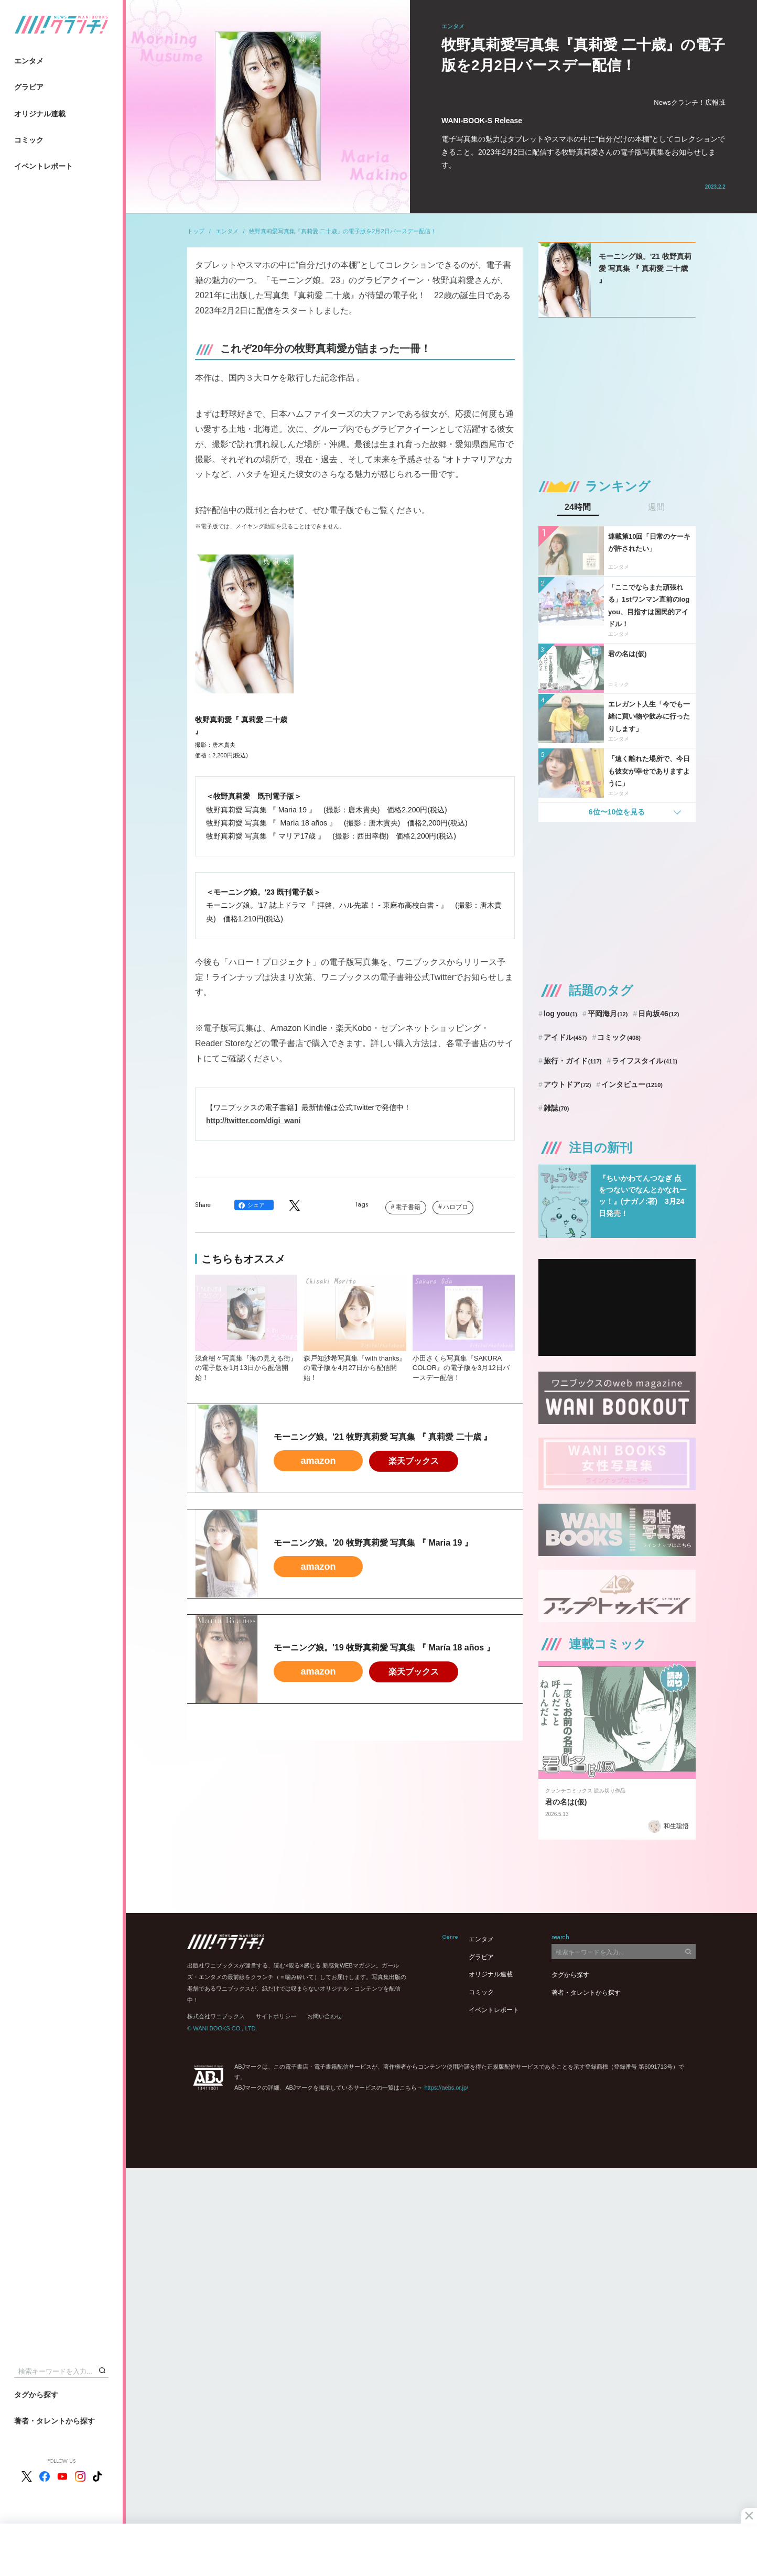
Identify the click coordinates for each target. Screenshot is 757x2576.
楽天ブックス (413, 1461)
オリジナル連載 (40, 114)
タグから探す (36, 2394)
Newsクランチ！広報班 (690, 102)
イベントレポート (43, 166)
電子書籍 (407, 1207)
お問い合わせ (324, 2016)
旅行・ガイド (573, 1061)
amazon (318, 1460)
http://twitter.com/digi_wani (253, 1120)
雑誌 (556, 1108)
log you (560, 1013)
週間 (656, 507)
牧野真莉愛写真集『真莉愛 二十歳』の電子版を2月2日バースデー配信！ (342, 231)
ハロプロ (455, 1207)
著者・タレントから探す (54, 2421)
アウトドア (567, 1084)
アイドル (565, 1037)
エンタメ (29, 61)
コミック (29, 140)
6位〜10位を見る (617, 812)
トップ (195, 231)
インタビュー (632, 1084)
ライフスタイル (644, 1061)
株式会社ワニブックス (216, 2016)
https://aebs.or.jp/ (446, 2087)
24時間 (578, 507)
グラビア (29, 87)
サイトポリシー (276, 2016)
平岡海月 (608, 1013)
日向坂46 (658, 1013)
